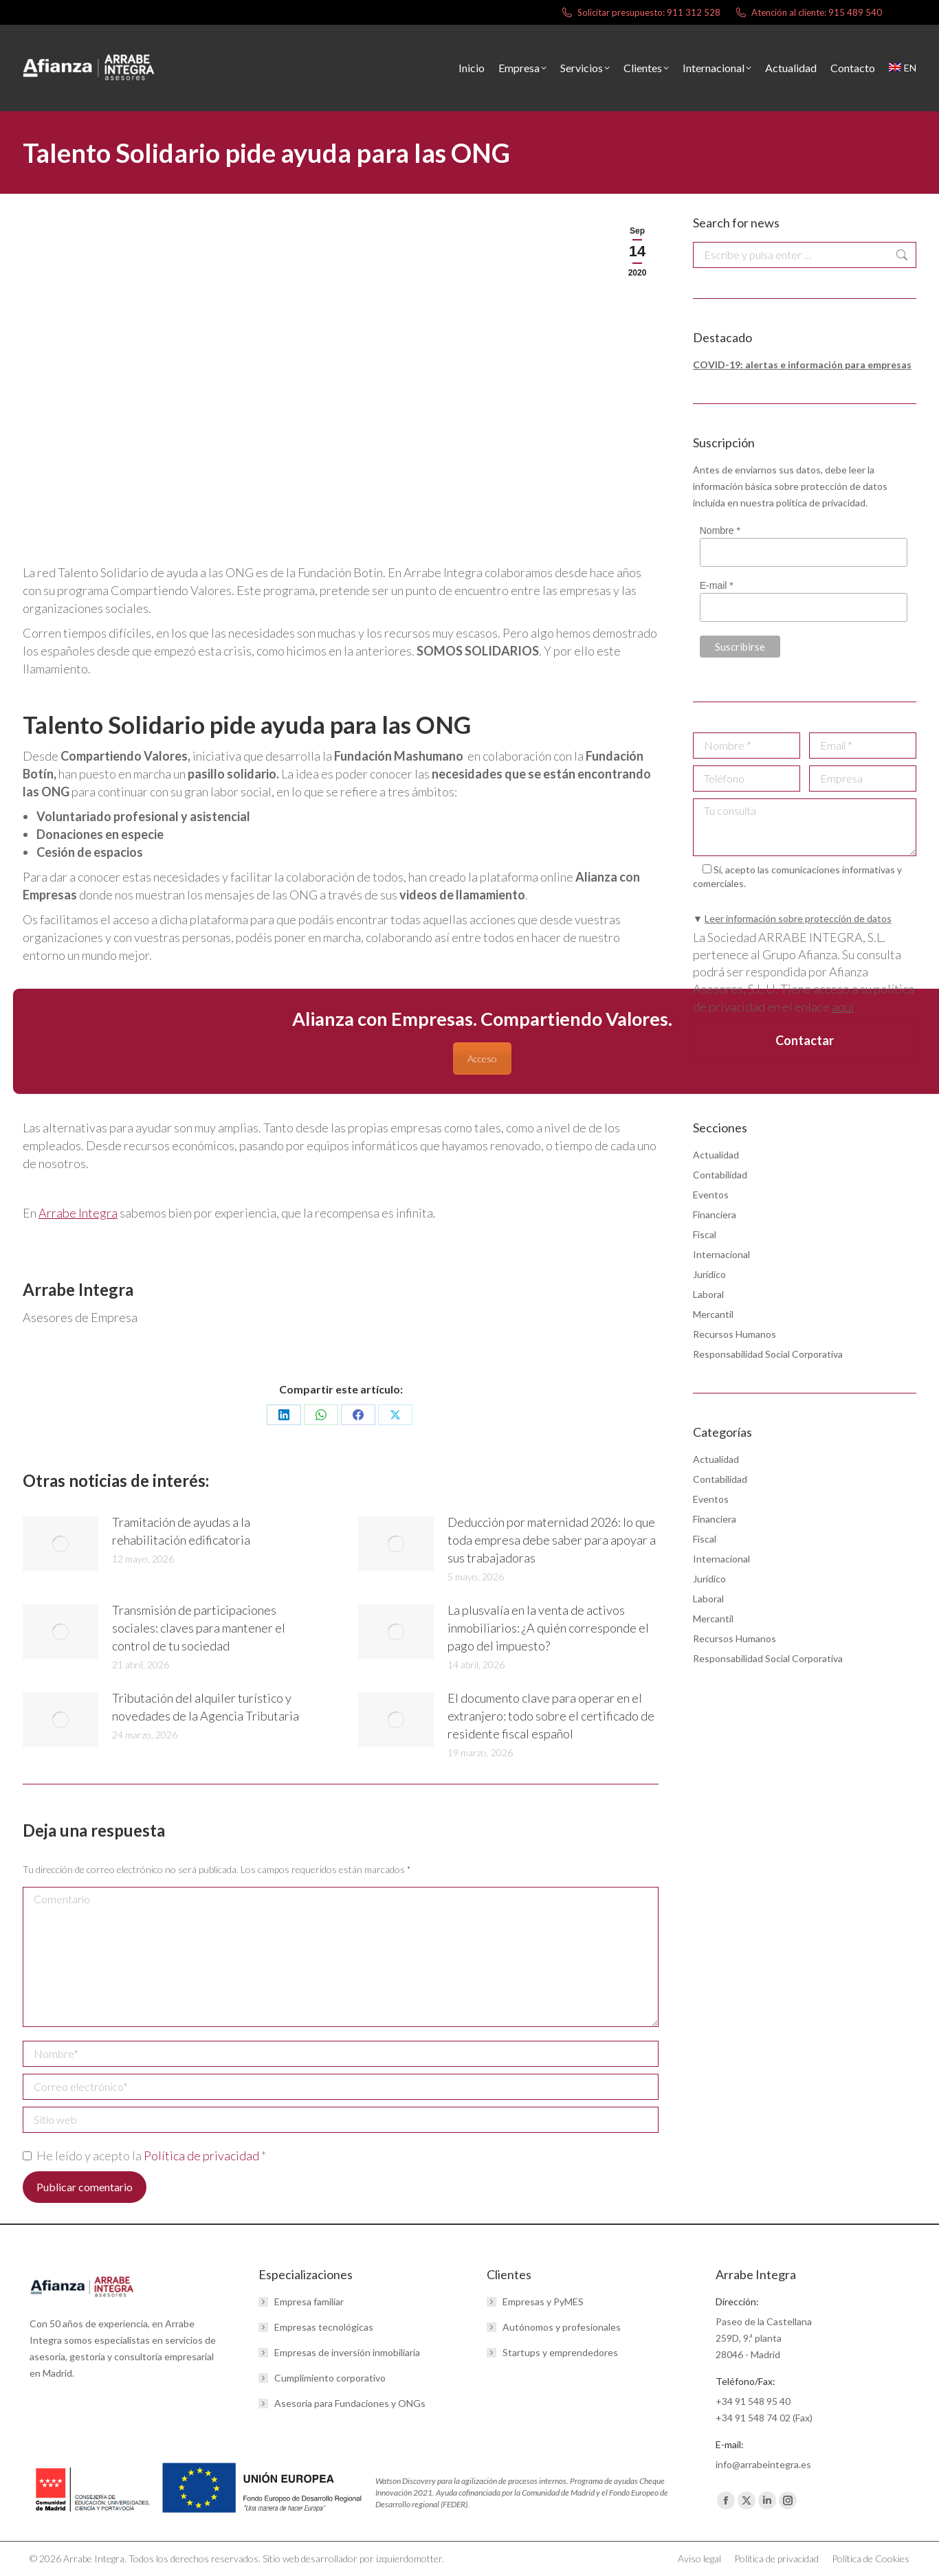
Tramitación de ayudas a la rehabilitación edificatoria (181, 1530)
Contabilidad (720, 1174)
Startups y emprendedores (560, 2352)
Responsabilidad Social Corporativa (768, 1354)
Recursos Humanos (734, 1334)
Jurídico (709, 1274)
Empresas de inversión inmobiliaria (347, 2352)
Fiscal (704, 1234)
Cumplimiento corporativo (330, 2378)
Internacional (721, 1254)
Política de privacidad (202, 2155)
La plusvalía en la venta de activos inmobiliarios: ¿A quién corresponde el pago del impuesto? (548, 1627)
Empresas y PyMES (543, 2301)
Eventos (711, 1194)
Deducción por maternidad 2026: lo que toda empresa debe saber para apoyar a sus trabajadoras (552, 1539)
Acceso (482, 1058)
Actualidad (716, 1155)
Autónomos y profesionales (561, 2327)
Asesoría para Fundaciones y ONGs (350, 2403)
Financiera (714, 1214)
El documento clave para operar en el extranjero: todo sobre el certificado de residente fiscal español (551, 1715)
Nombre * (720, 530)
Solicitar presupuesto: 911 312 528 (640, 12)
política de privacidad (820, 502)
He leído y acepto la (144, 2155)
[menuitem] (902, 68)
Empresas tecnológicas (323, 2327)
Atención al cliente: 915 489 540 (808, 12)
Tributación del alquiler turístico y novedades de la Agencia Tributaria (205, 1706)
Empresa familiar (309, 2301)
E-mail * (716, 585)
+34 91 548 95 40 (753, 2401)
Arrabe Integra (78, 1212)
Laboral (708, 1294)
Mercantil (713, 1314)
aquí (843, 1006)
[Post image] (60, 1543)
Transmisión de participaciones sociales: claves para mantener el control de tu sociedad (198, 1627)
